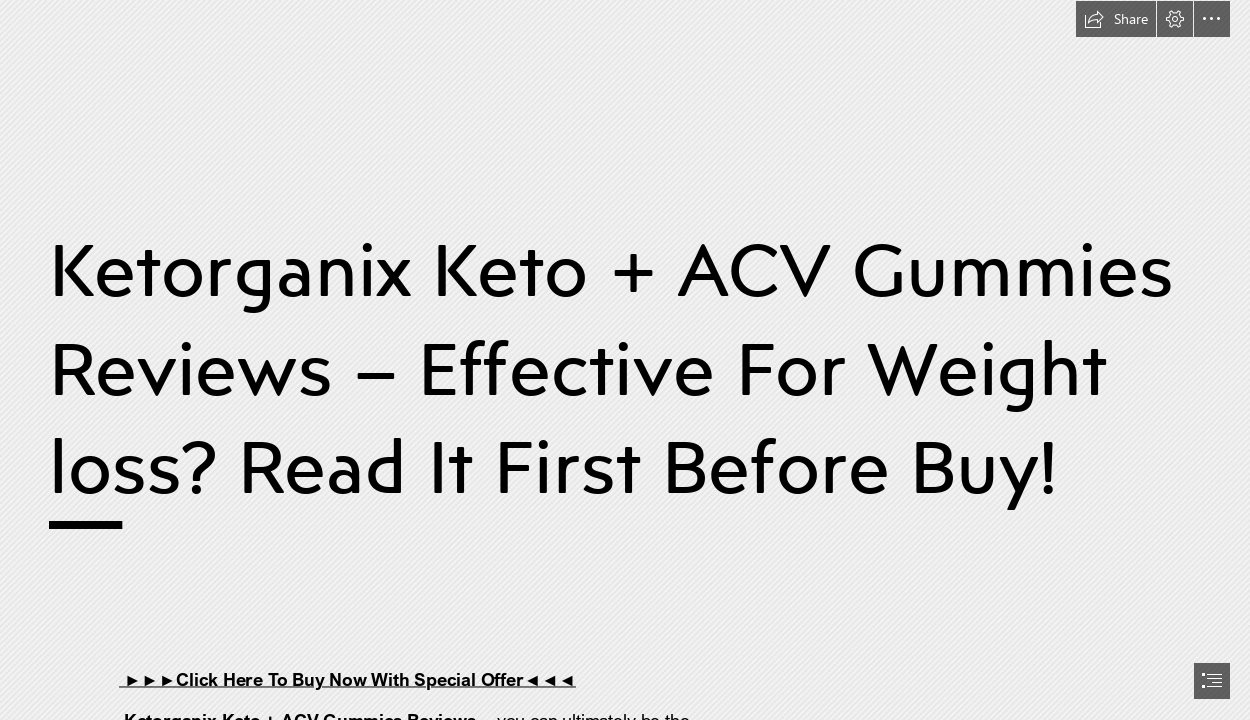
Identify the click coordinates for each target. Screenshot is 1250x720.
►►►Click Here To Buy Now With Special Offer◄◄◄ (347, 678)
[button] (1116, 19)
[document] (625, 360)
